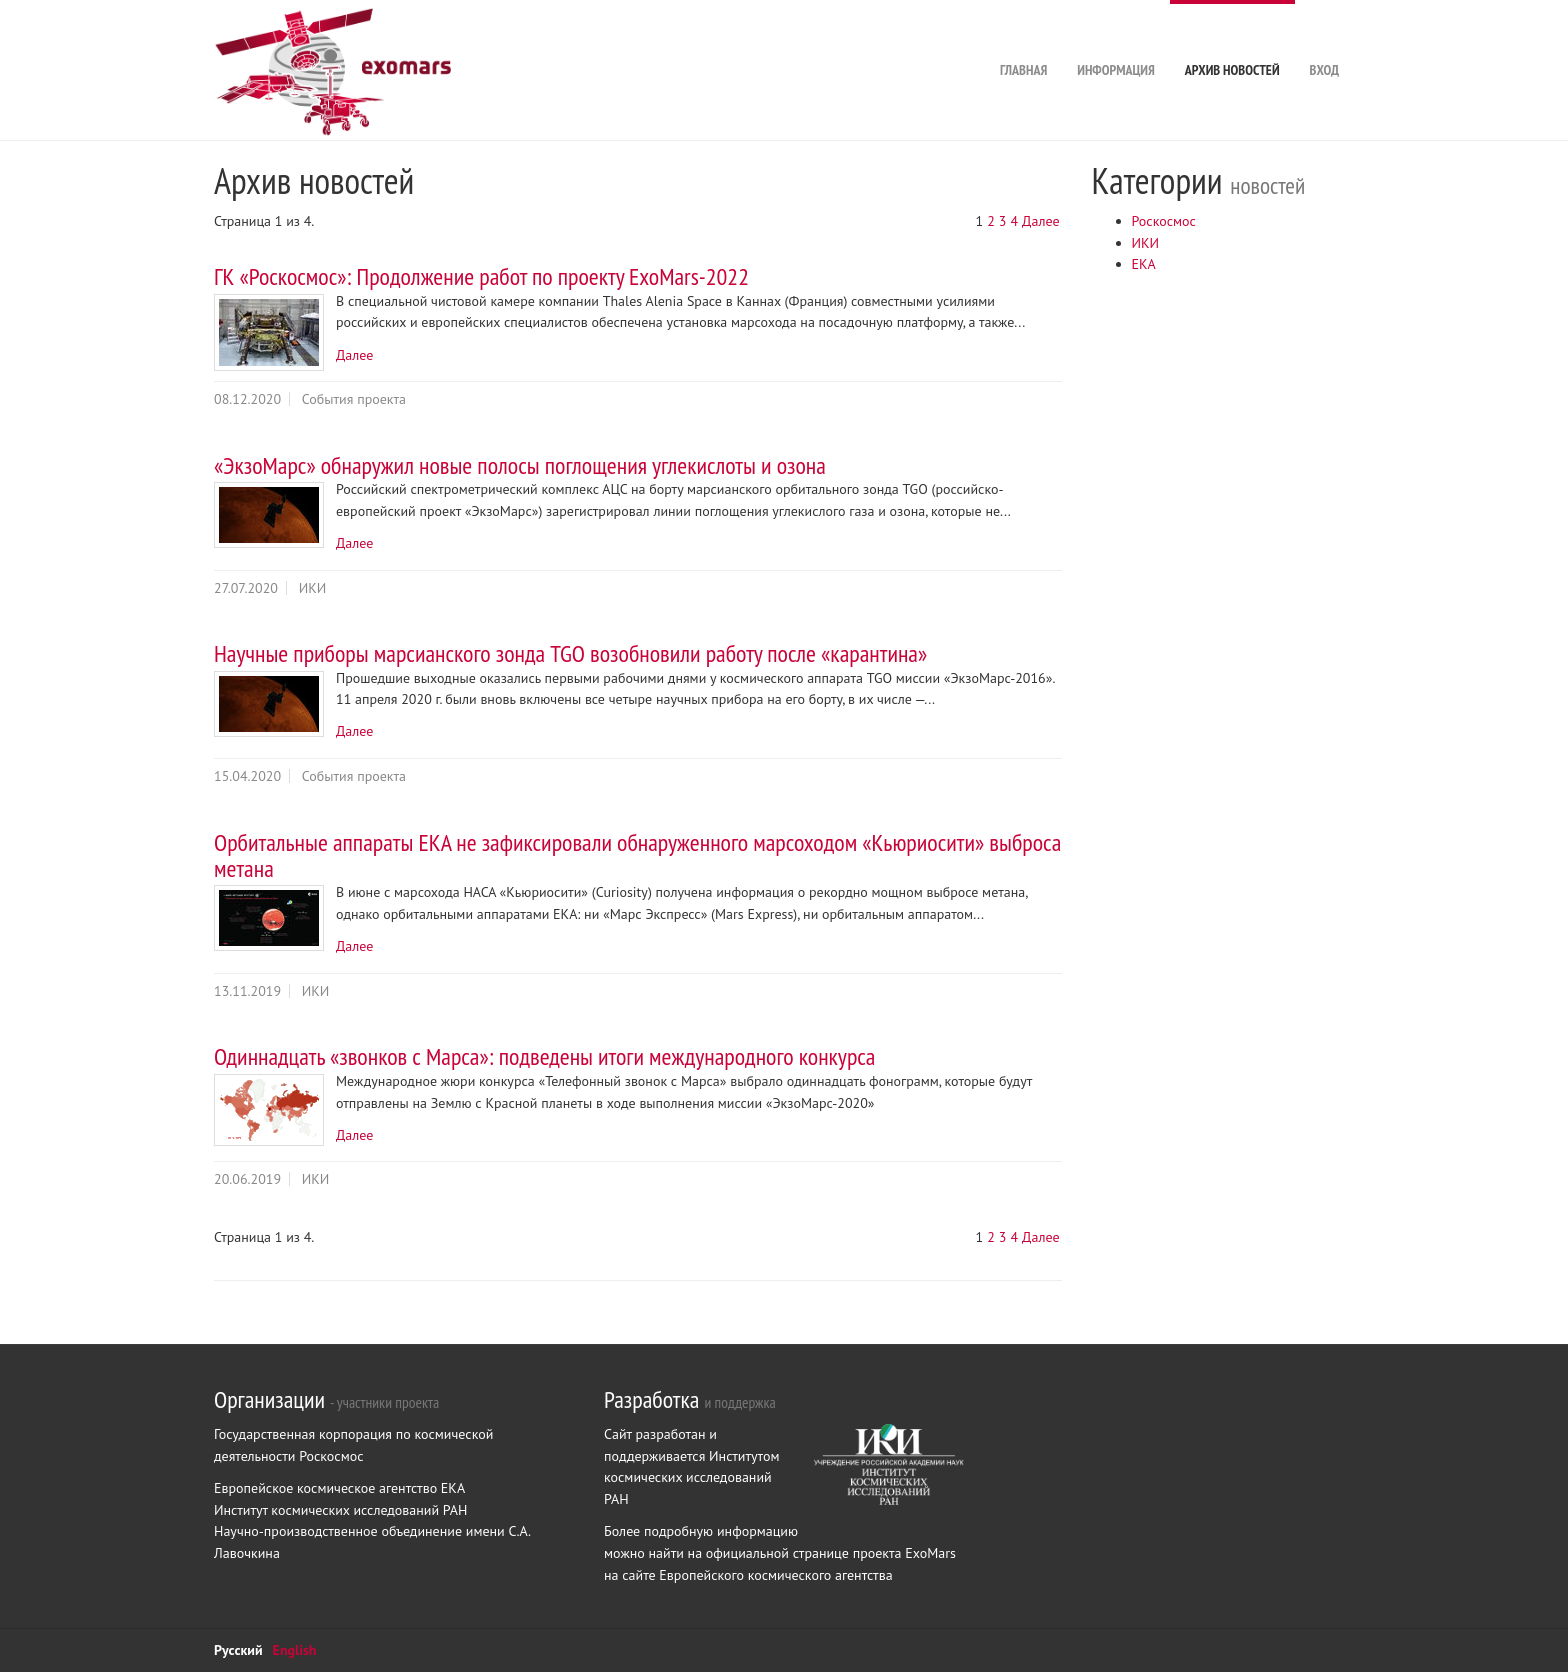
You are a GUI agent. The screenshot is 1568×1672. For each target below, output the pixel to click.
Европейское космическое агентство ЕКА (339, 1488)
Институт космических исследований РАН (340, 1510)
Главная (1023, 39)
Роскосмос (1164, 221)
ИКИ (1146, 243)
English (295, 1650)
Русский (238, 1650)
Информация (1116, 39)
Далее (1040, 221)
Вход (1324, 39)
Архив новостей (1232, 39)
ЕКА (1144, 264)
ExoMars (930, 1553)
